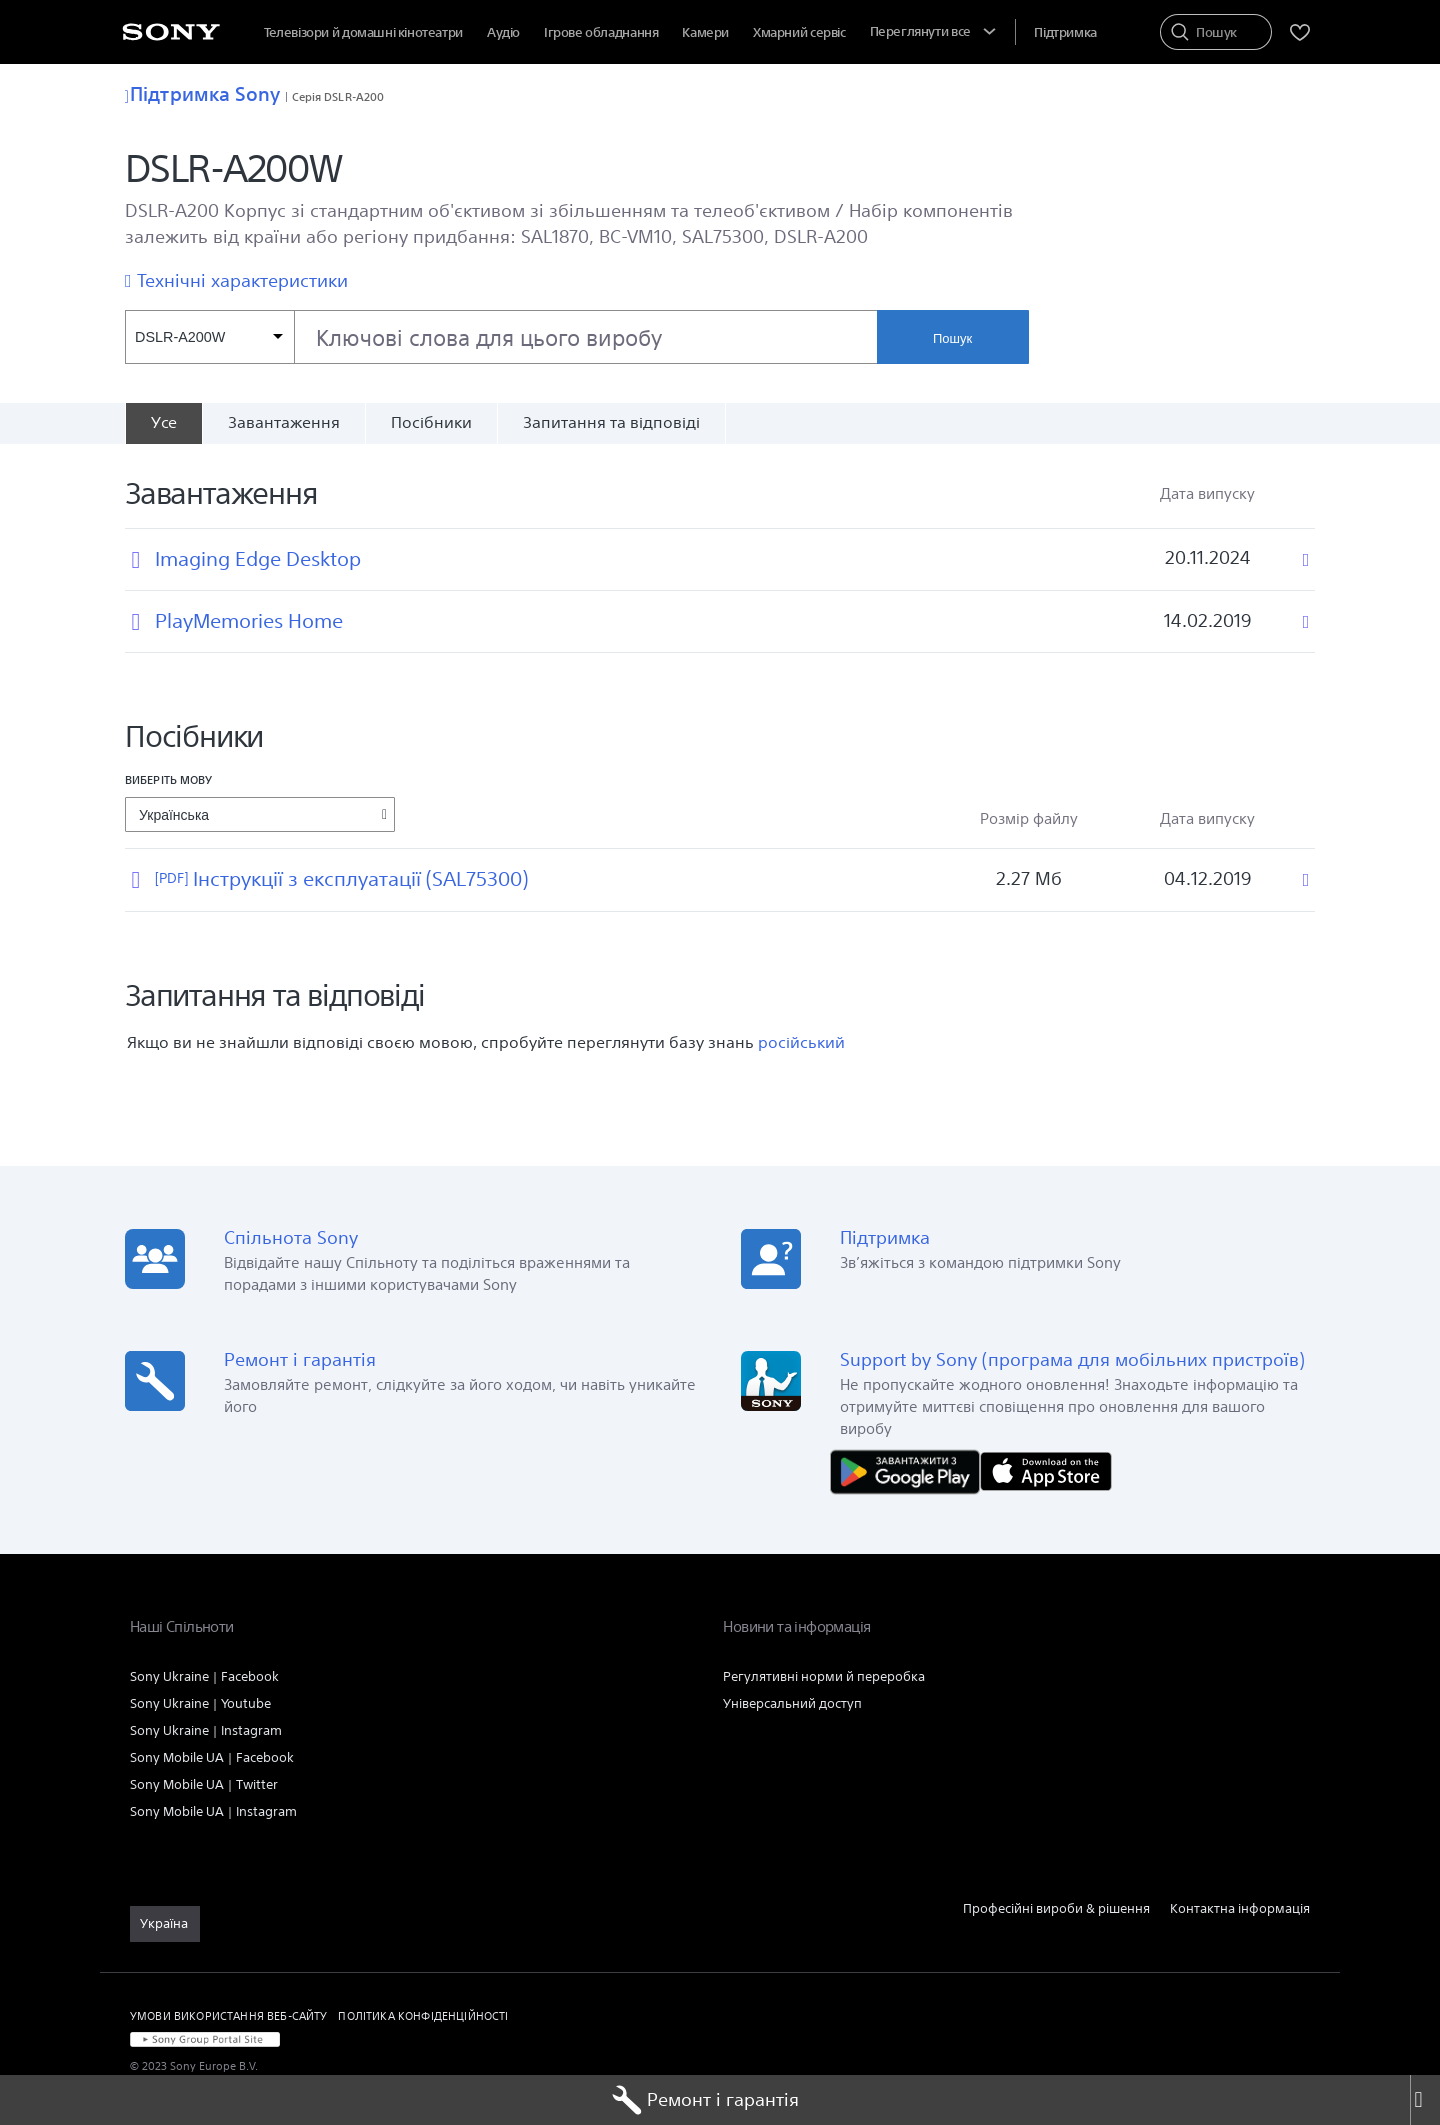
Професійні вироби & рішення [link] (1056, 1908)
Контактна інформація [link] (1240, 1908)
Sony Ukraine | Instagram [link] (206, 1730)
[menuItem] (799, 32)
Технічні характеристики (242, 281)
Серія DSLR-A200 (338, 96)
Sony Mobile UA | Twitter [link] (204, 1784)
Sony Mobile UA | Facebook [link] (212, 1757)
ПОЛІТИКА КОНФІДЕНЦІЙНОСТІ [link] (423, 2015)
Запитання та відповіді (611, 422)
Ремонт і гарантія (705, 2100)
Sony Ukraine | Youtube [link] (200, 1703)
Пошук (952, 338)
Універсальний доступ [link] (792, 1703)
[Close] (1425, 2100)
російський (801, 1042)
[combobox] (501, 337)
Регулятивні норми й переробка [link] (824, 1676)
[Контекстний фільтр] (209, 337)
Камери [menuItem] (705, 32)
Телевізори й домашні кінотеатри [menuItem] (363, 32)
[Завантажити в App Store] (1046, 1469)
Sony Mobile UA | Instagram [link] (213, 1811)
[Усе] (163, 423)
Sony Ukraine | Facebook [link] (204, 1676)
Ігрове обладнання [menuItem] (601, 32)
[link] (165, 1924)
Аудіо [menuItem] (503, 32)
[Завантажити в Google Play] (910, 1469)
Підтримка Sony (203, 94)
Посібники (431, 422)
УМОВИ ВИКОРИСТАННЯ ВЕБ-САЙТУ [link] (228, 2015)
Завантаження (284, 422)
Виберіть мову (168, 779)
